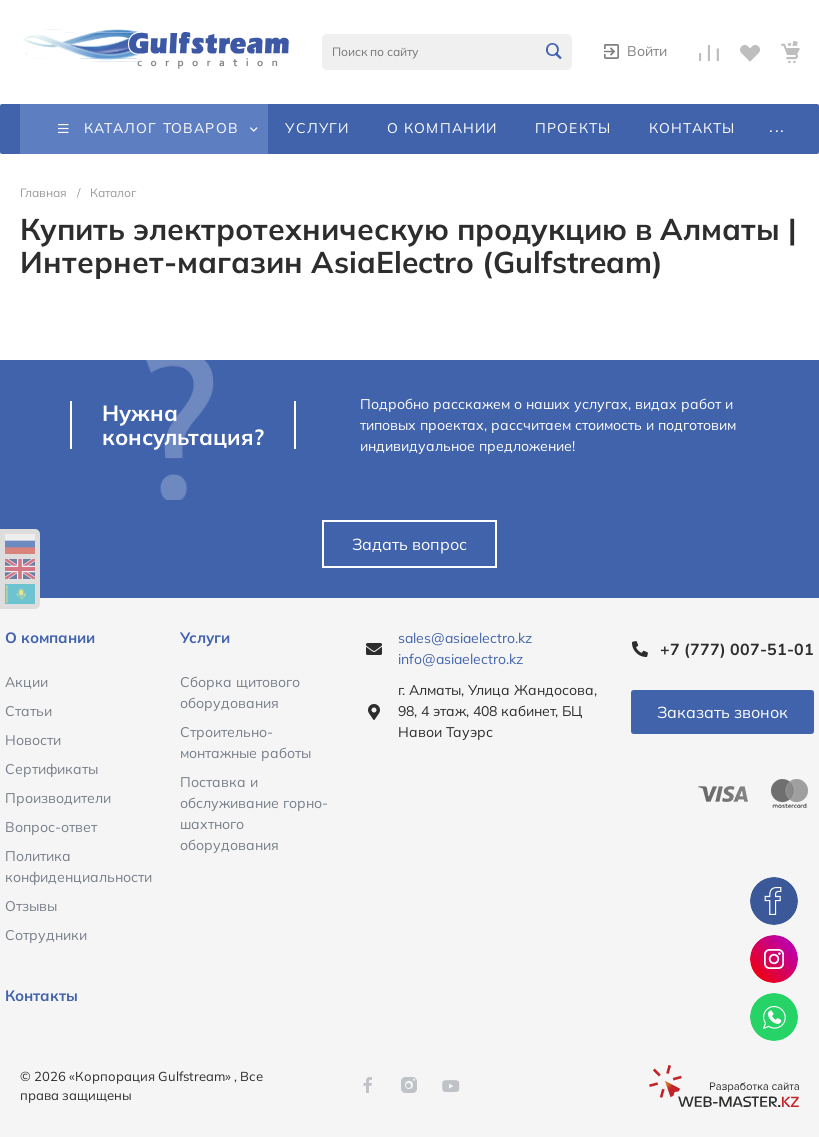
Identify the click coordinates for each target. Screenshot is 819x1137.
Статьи (28, 711)
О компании (50, 637)
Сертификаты (51, 769)
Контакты (41, 995)
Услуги (205, 637)
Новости (33, 740)
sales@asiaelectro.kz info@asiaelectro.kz (465, 648)
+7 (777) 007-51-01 (737, 649)
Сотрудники (46, 935)
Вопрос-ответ (51, 827)
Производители (58, 798)
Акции (26, 682)
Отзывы (31, 906)
